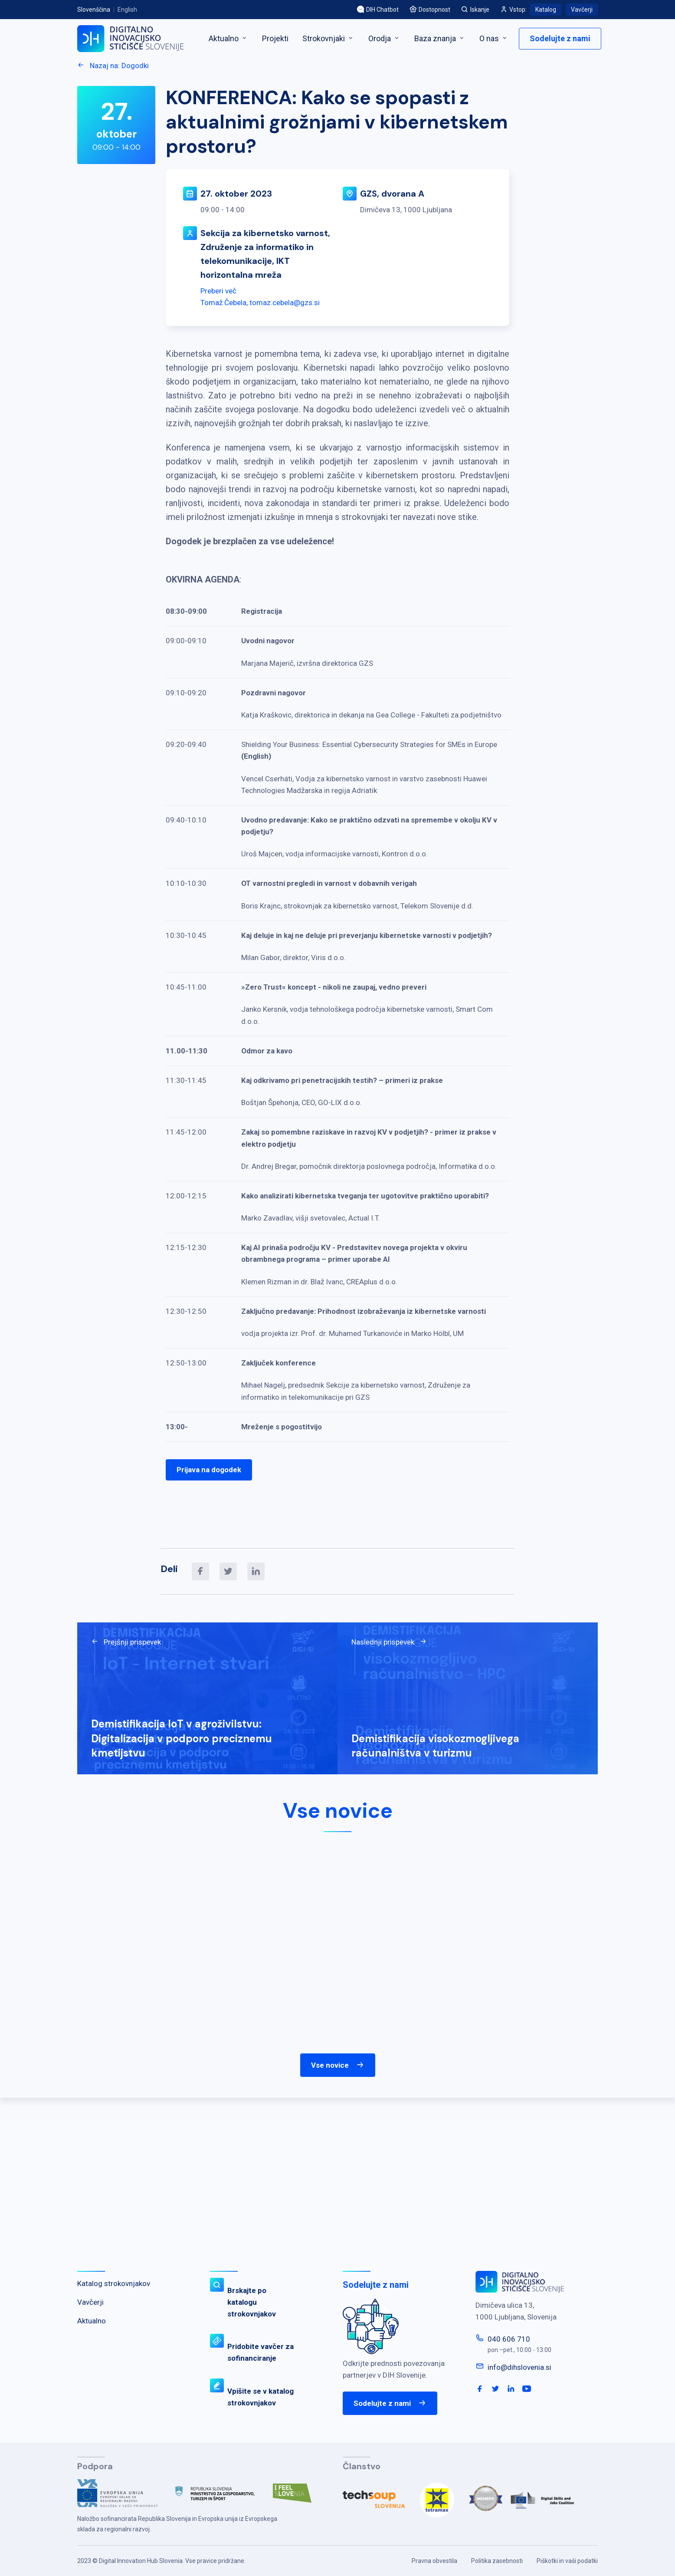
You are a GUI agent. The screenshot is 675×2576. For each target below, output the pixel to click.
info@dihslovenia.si (519, 2367)
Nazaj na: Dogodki (113, 65)
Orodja (384, 38)
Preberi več (218, 290)
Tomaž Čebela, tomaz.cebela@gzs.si (260, 302)
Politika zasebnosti (497, 2560)
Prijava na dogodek (209, 1469)
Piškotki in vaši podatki (567, 2560)
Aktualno (228, 38)
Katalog (545, 9)
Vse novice (337, 2065)
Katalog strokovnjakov (113, 2283)
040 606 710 (509, 2339)
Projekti (275, 38)
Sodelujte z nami (560, 38)
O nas (493, 38)
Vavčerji (582, 9)
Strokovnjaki (328, 38)
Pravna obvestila (434, 2560)
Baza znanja (439, 38)
